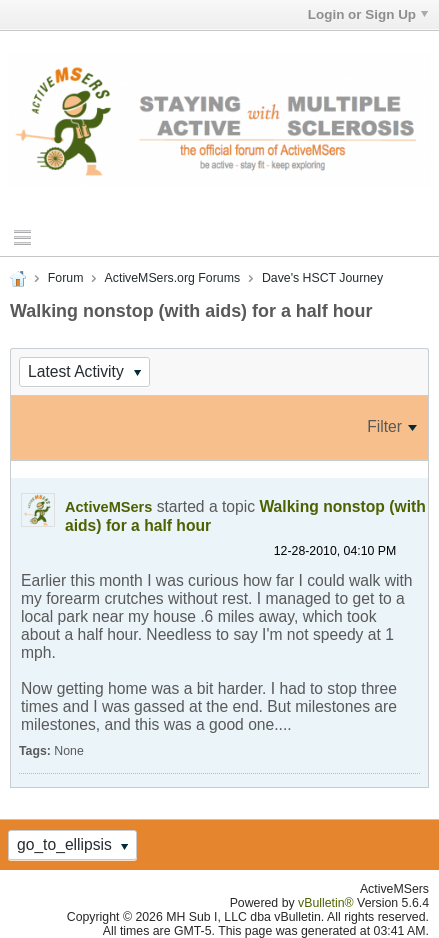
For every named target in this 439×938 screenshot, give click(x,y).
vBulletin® (326, 903)
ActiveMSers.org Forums (172, 278)
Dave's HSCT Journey (322, 278)
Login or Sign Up (368, 14)
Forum (66, 278)
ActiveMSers (108, 507)
